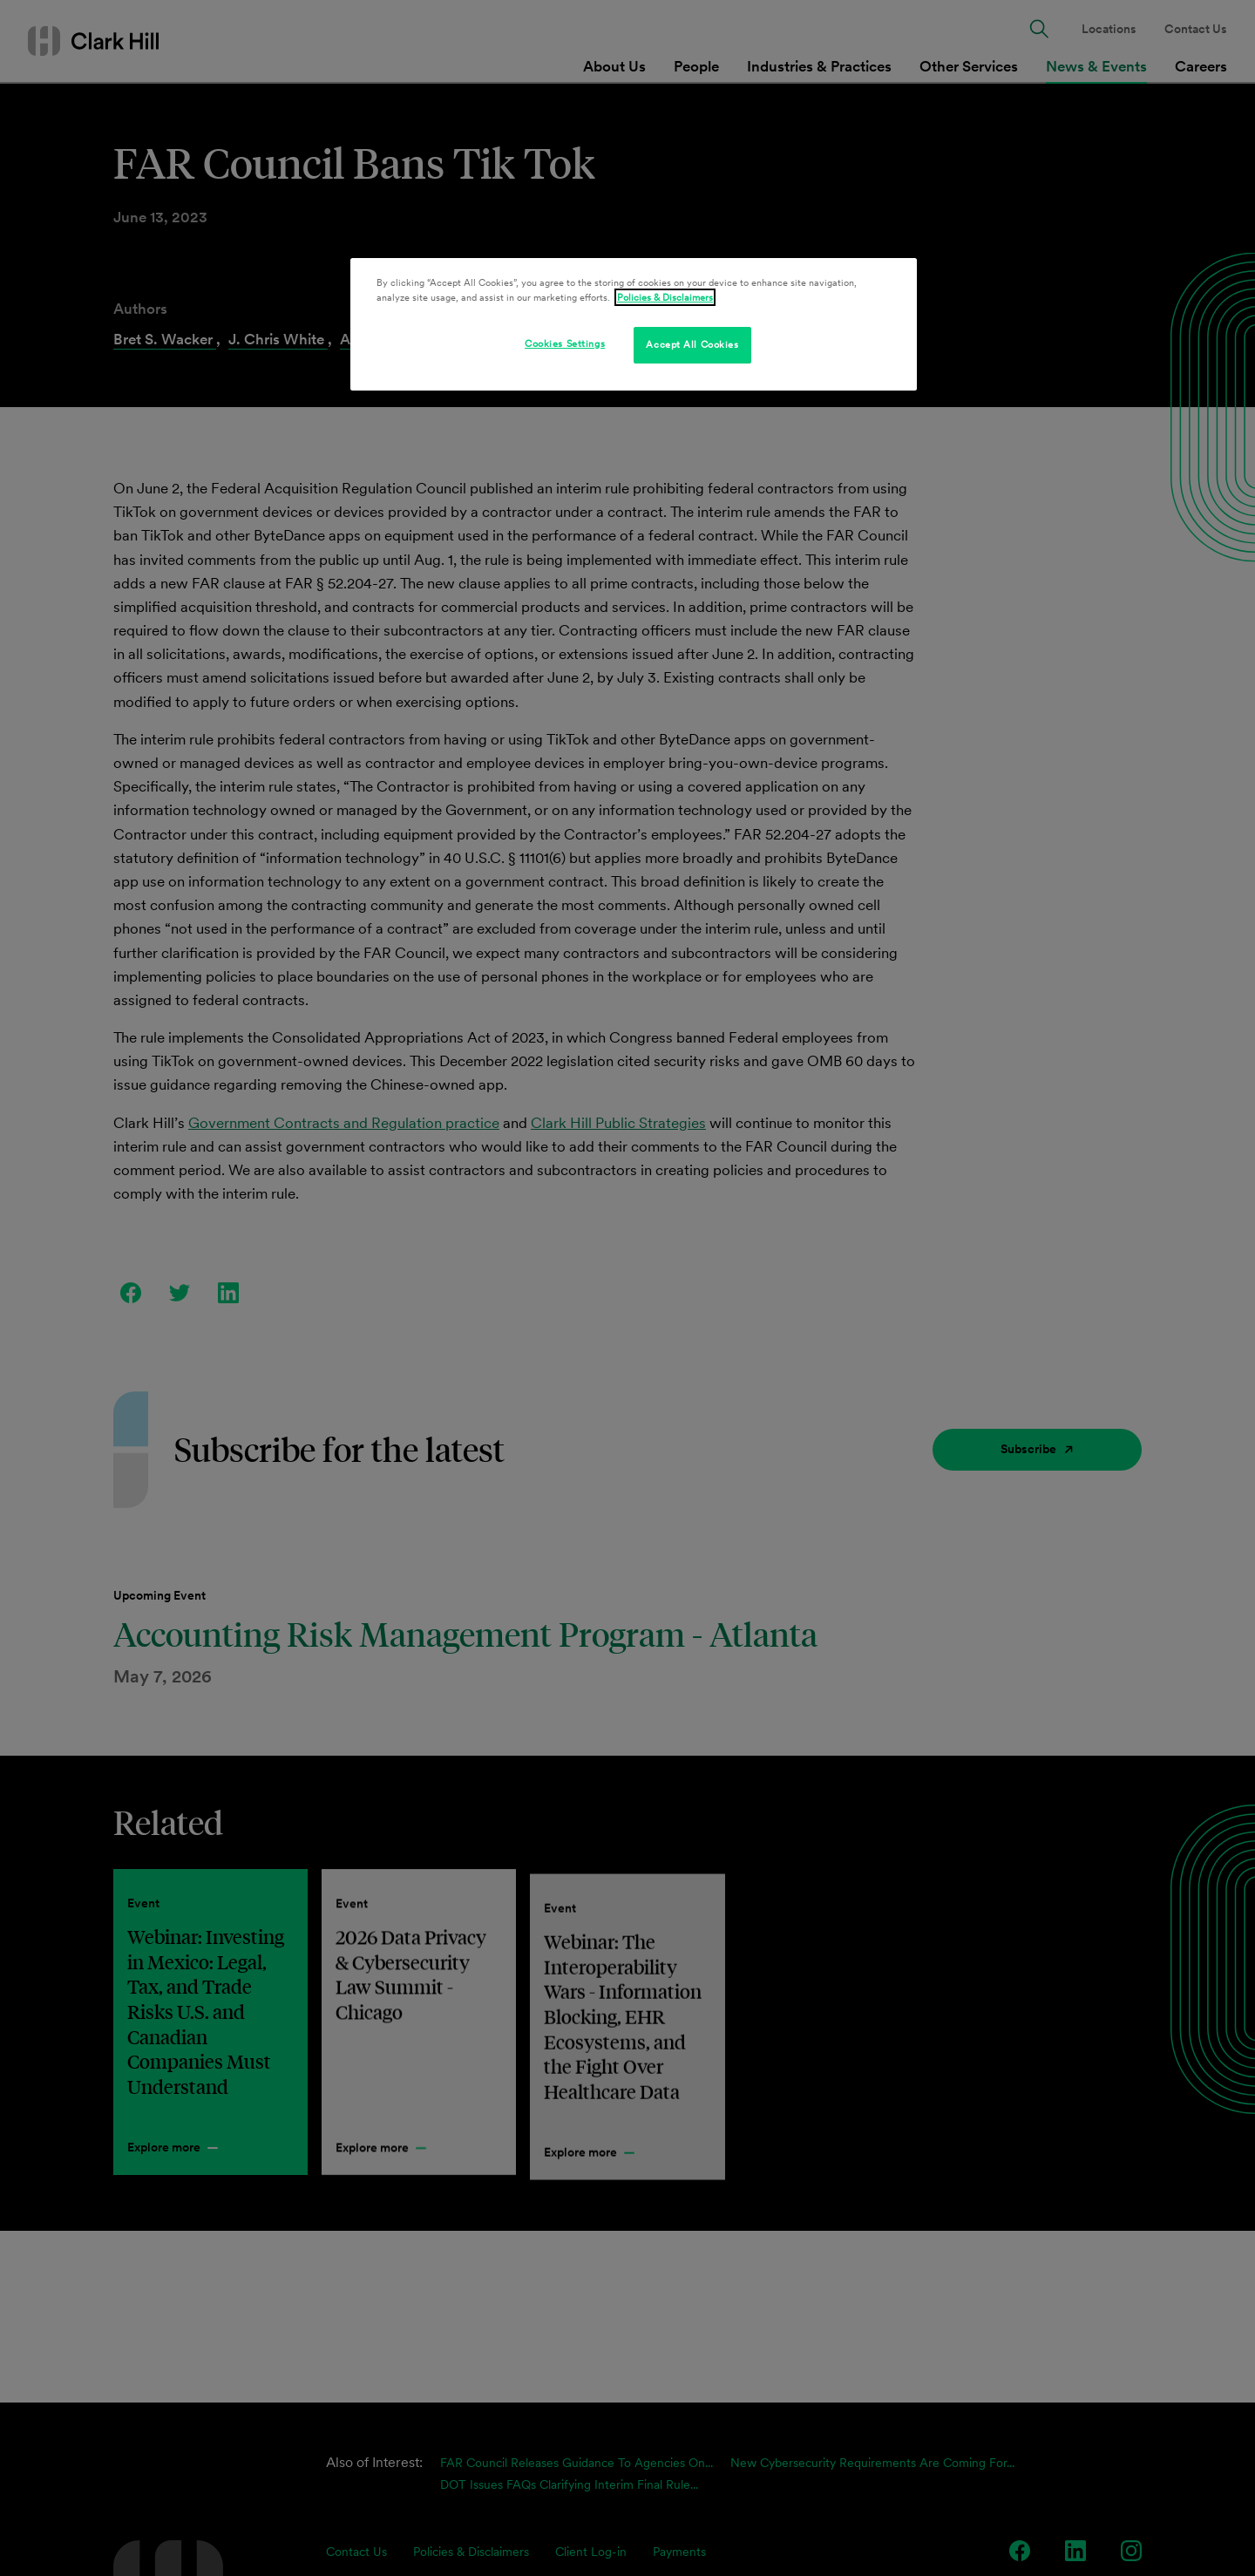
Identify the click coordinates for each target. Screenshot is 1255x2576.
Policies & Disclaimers (665, 297)
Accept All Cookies (692, 344)
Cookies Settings (565, 343)
